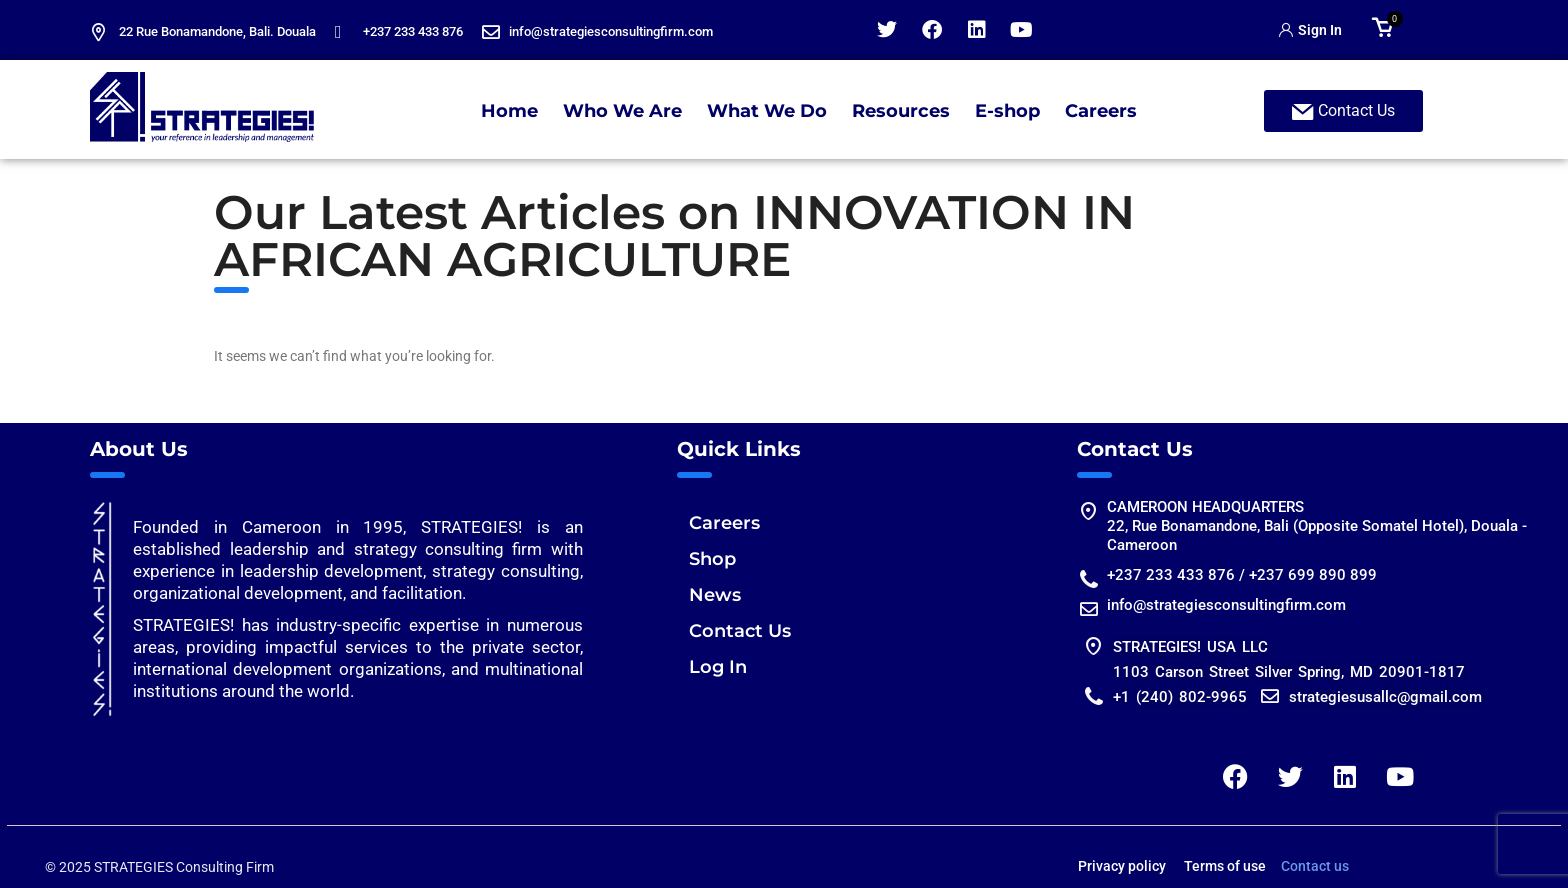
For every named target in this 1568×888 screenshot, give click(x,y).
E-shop (1007, 111)
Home (509, 111)
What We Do (767, 111)
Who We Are (622, 111)
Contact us (1315, 866)
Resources (901, 111)
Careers (1101, 111)
